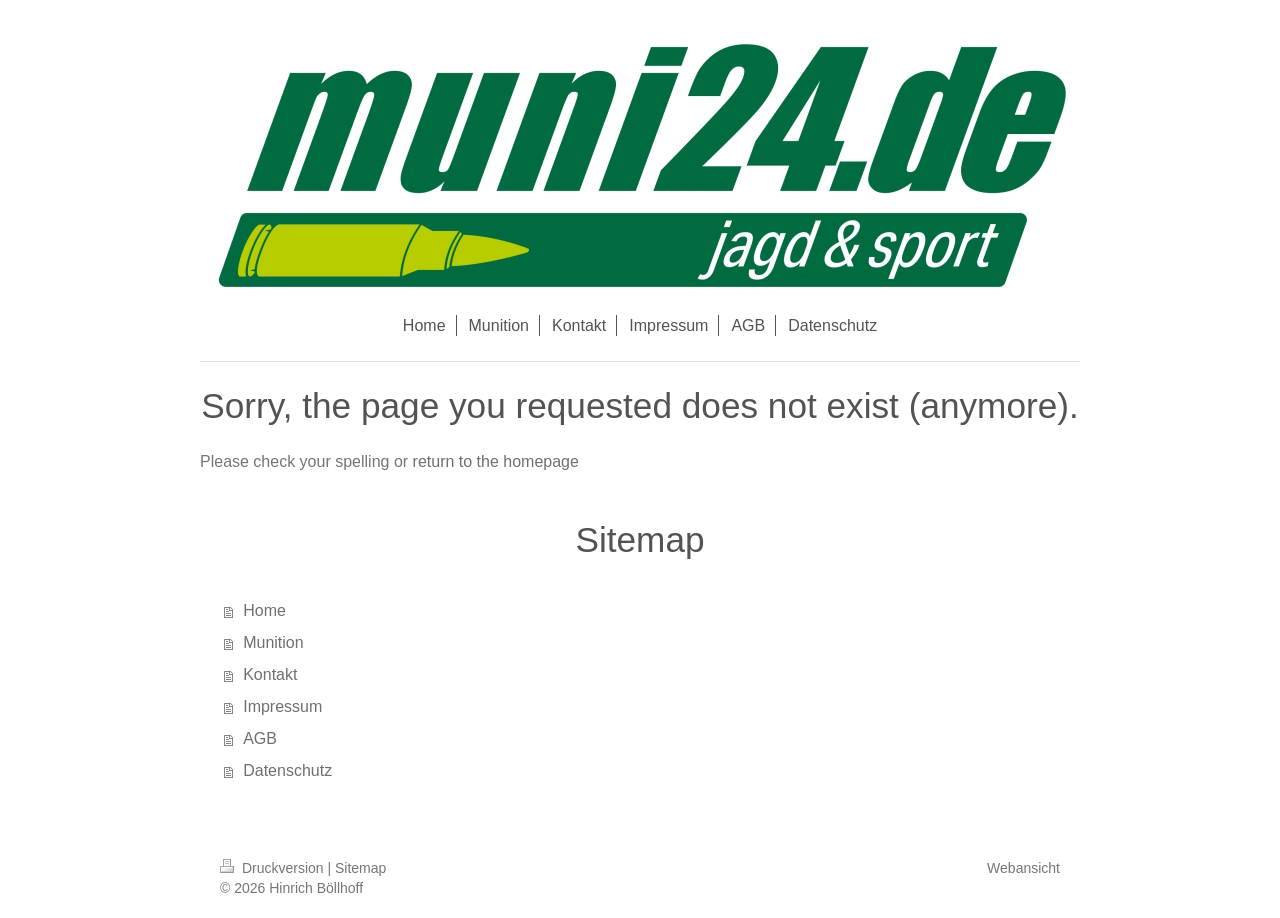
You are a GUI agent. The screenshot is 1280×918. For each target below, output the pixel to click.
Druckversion (273, 868)
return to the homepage (496, 461)
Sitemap (360, 868)
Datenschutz (287, 770)
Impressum (282, 706)
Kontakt (270, 674)
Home (264, 610)
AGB (260, 738)
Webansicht (1023, 868)
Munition (273, 642)
